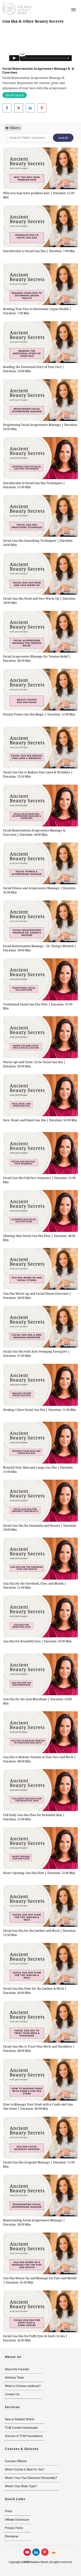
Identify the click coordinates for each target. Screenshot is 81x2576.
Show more (14, 95)
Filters (12, 128)
